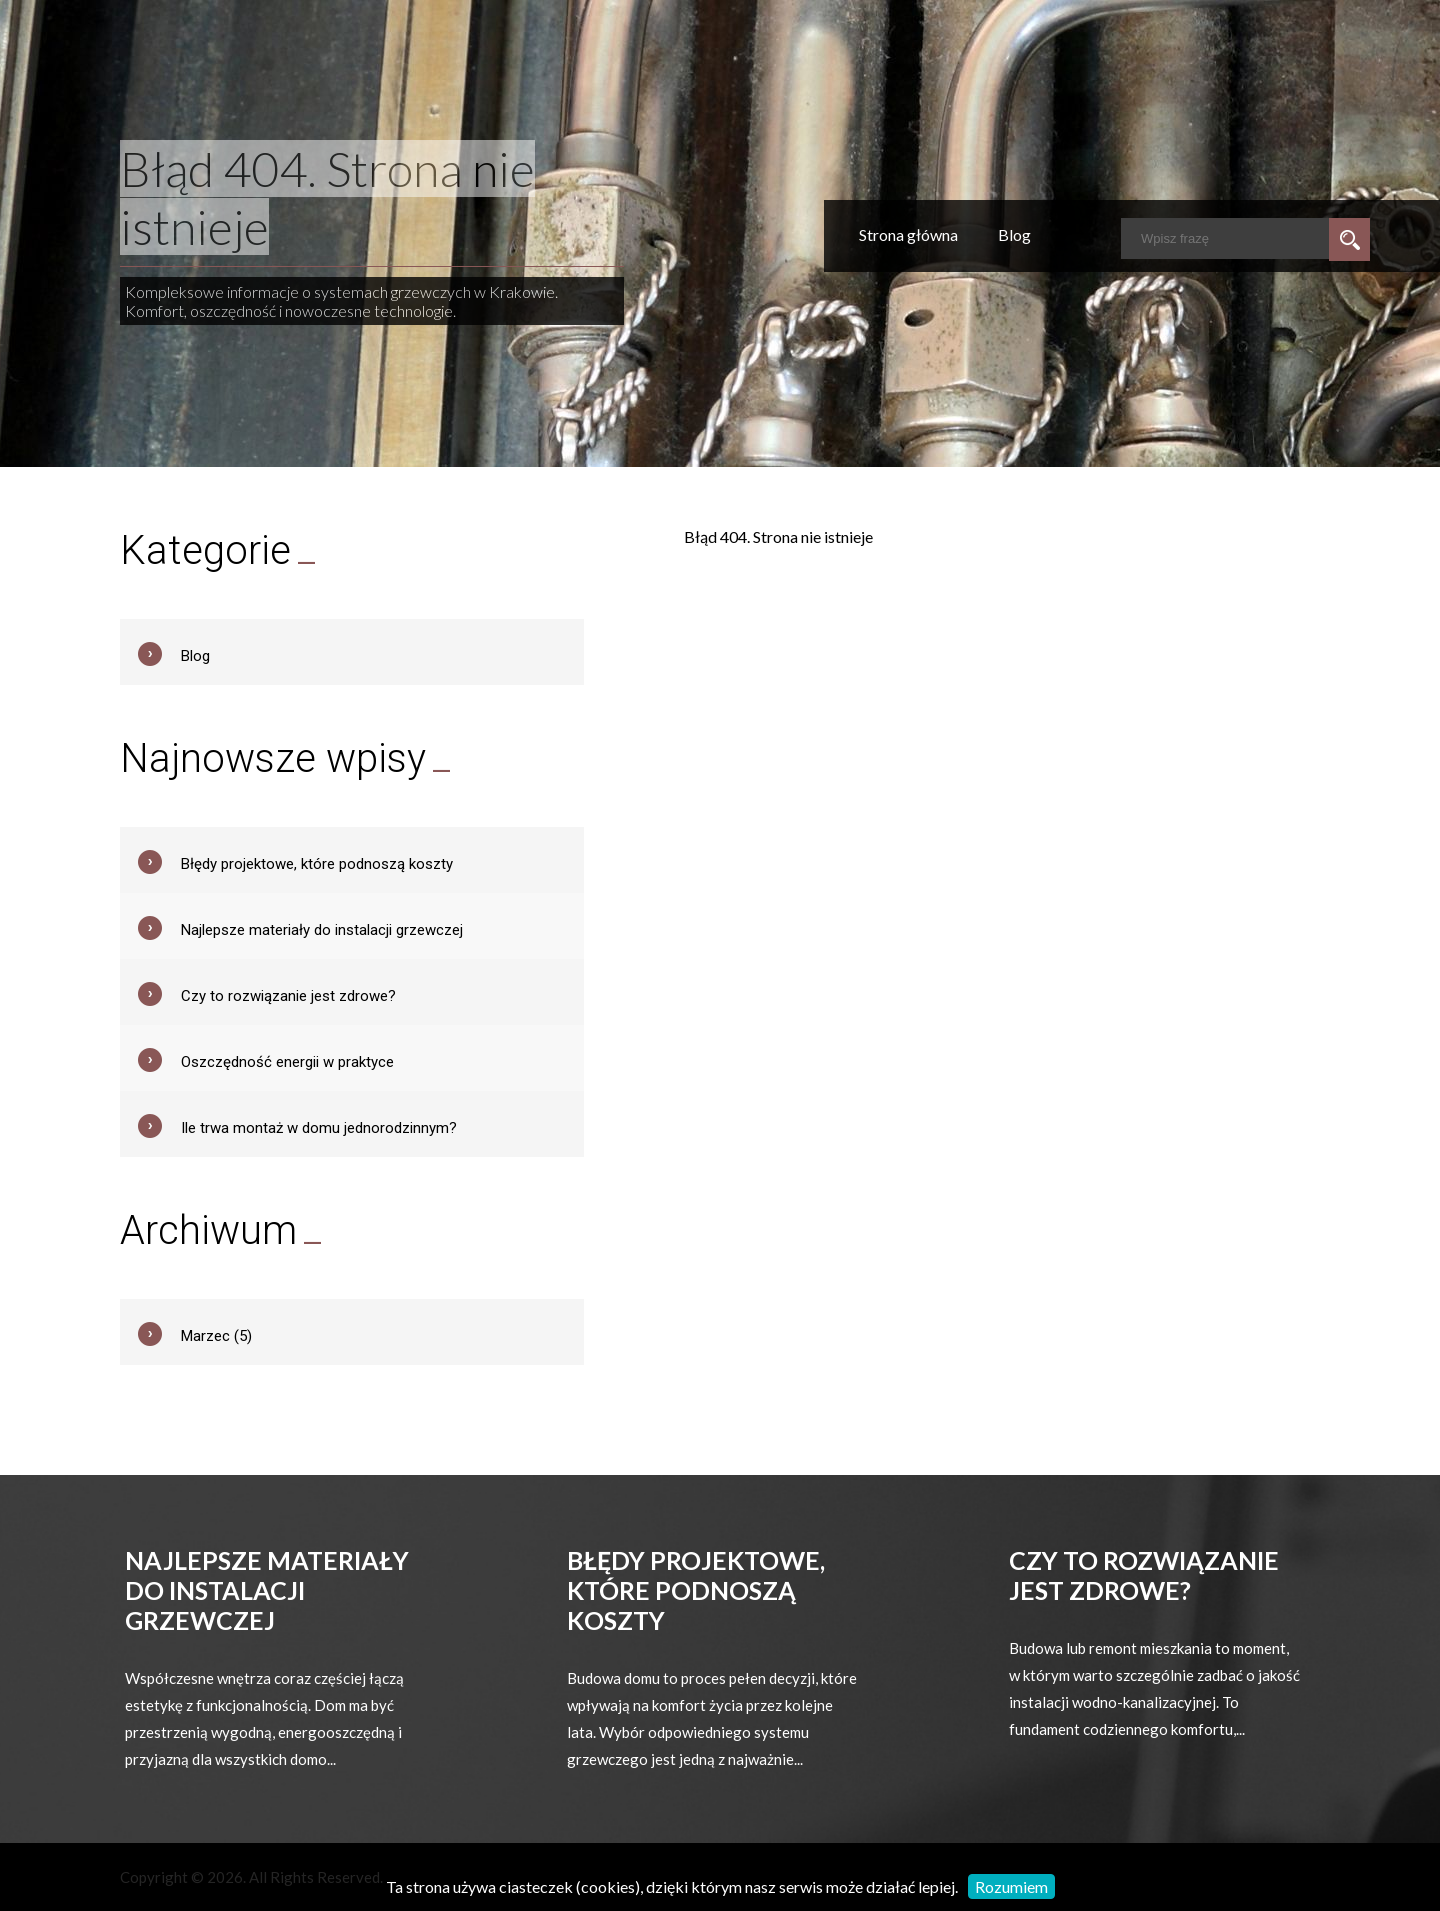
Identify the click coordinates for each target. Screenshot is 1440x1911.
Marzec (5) (216, 1336)
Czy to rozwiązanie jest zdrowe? (288, 996)
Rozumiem (1011, 1886)
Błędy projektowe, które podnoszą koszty (317, 864)
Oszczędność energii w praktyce (287, 1062)
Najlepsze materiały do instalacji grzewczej (322, 930)
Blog (1014, 234)
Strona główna (908, 234)
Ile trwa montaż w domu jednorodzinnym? (319, 1128)
